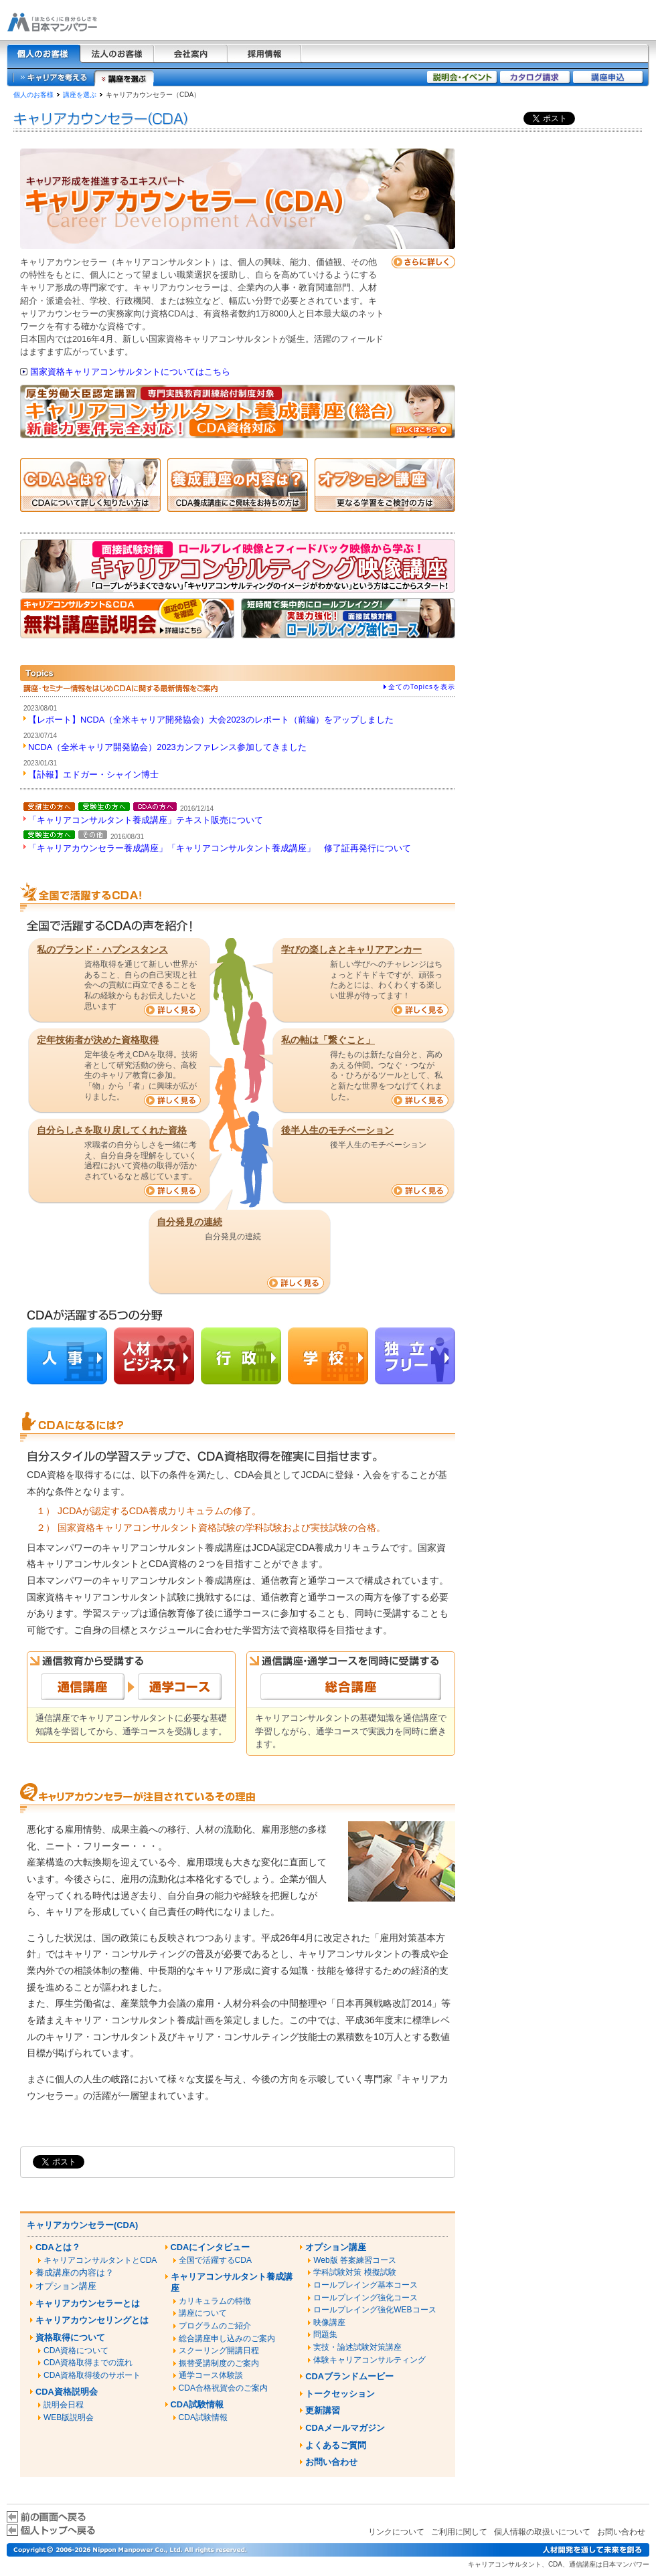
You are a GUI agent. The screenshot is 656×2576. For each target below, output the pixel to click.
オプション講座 (65, 2286)
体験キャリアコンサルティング (369, 2360)
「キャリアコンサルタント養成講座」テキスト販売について (145, 820)
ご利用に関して (459, 2532)
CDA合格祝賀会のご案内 (223, 2388)
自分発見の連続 (189, 1221)
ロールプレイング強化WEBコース (374, 2309)
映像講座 (329, 2322)
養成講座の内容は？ (74, 2273)
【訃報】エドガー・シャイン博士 (93, 774)
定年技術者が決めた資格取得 (98, 1039)
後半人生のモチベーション (337, 1130)
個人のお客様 (33, 94)
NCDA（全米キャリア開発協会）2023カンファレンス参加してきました (167, 747)
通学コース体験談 (211, 2375)
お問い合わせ (621, 2532)
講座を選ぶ (79, 94)
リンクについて (396, 2532)
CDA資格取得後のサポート (92, 2375)
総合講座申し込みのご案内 (227, 2338)
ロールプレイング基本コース (365, 2285)
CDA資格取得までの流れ (88, 2362)
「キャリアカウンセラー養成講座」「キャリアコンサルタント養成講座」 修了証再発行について (219, 848)
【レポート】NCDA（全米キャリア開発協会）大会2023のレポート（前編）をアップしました (211, 720)
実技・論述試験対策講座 (357, 2347)
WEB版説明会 (69, 2417)
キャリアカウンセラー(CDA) (82, 2225)
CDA (555, 2564)
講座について (203, 2313)
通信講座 (582, 2564)
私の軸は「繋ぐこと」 (328, 1039)
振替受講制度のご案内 (219, 2363)
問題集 (325, 2334)
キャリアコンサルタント (505, 2564)
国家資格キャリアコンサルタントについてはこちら (130, 372)
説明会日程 (64, 2404)
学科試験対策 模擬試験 (354, 2272)
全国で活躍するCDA (215, 2260)
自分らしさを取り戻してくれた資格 (112, 1130)
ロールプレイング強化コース (365, 2297)
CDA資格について (76, 2350)
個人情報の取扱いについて (542, 2532)
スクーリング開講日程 (219, 2350)
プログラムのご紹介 (215, 2325)
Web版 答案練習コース (354, 2260)
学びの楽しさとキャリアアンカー (351, 949)
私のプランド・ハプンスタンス (102, 949)
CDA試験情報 (203, 2417)
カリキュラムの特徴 (215, 2301)
